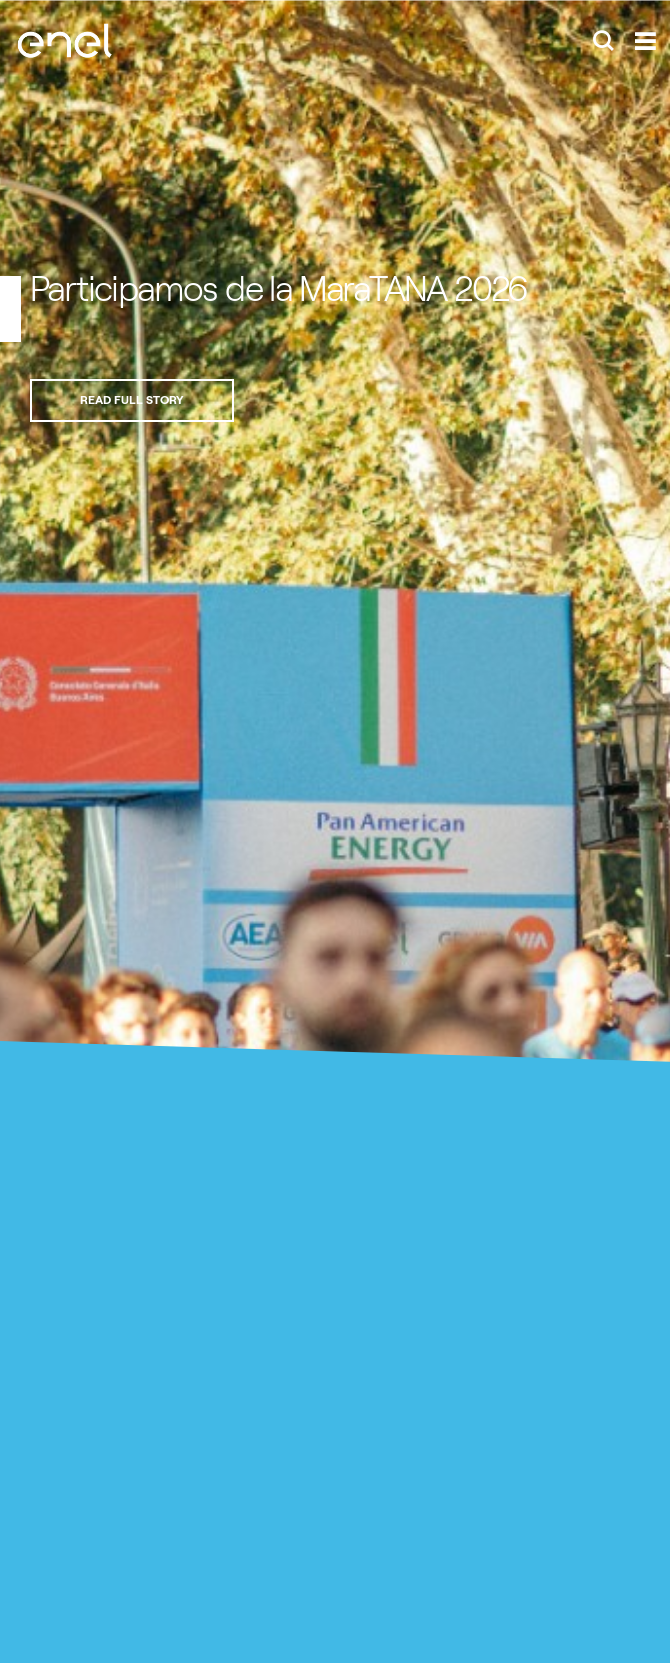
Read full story (132, 400)
